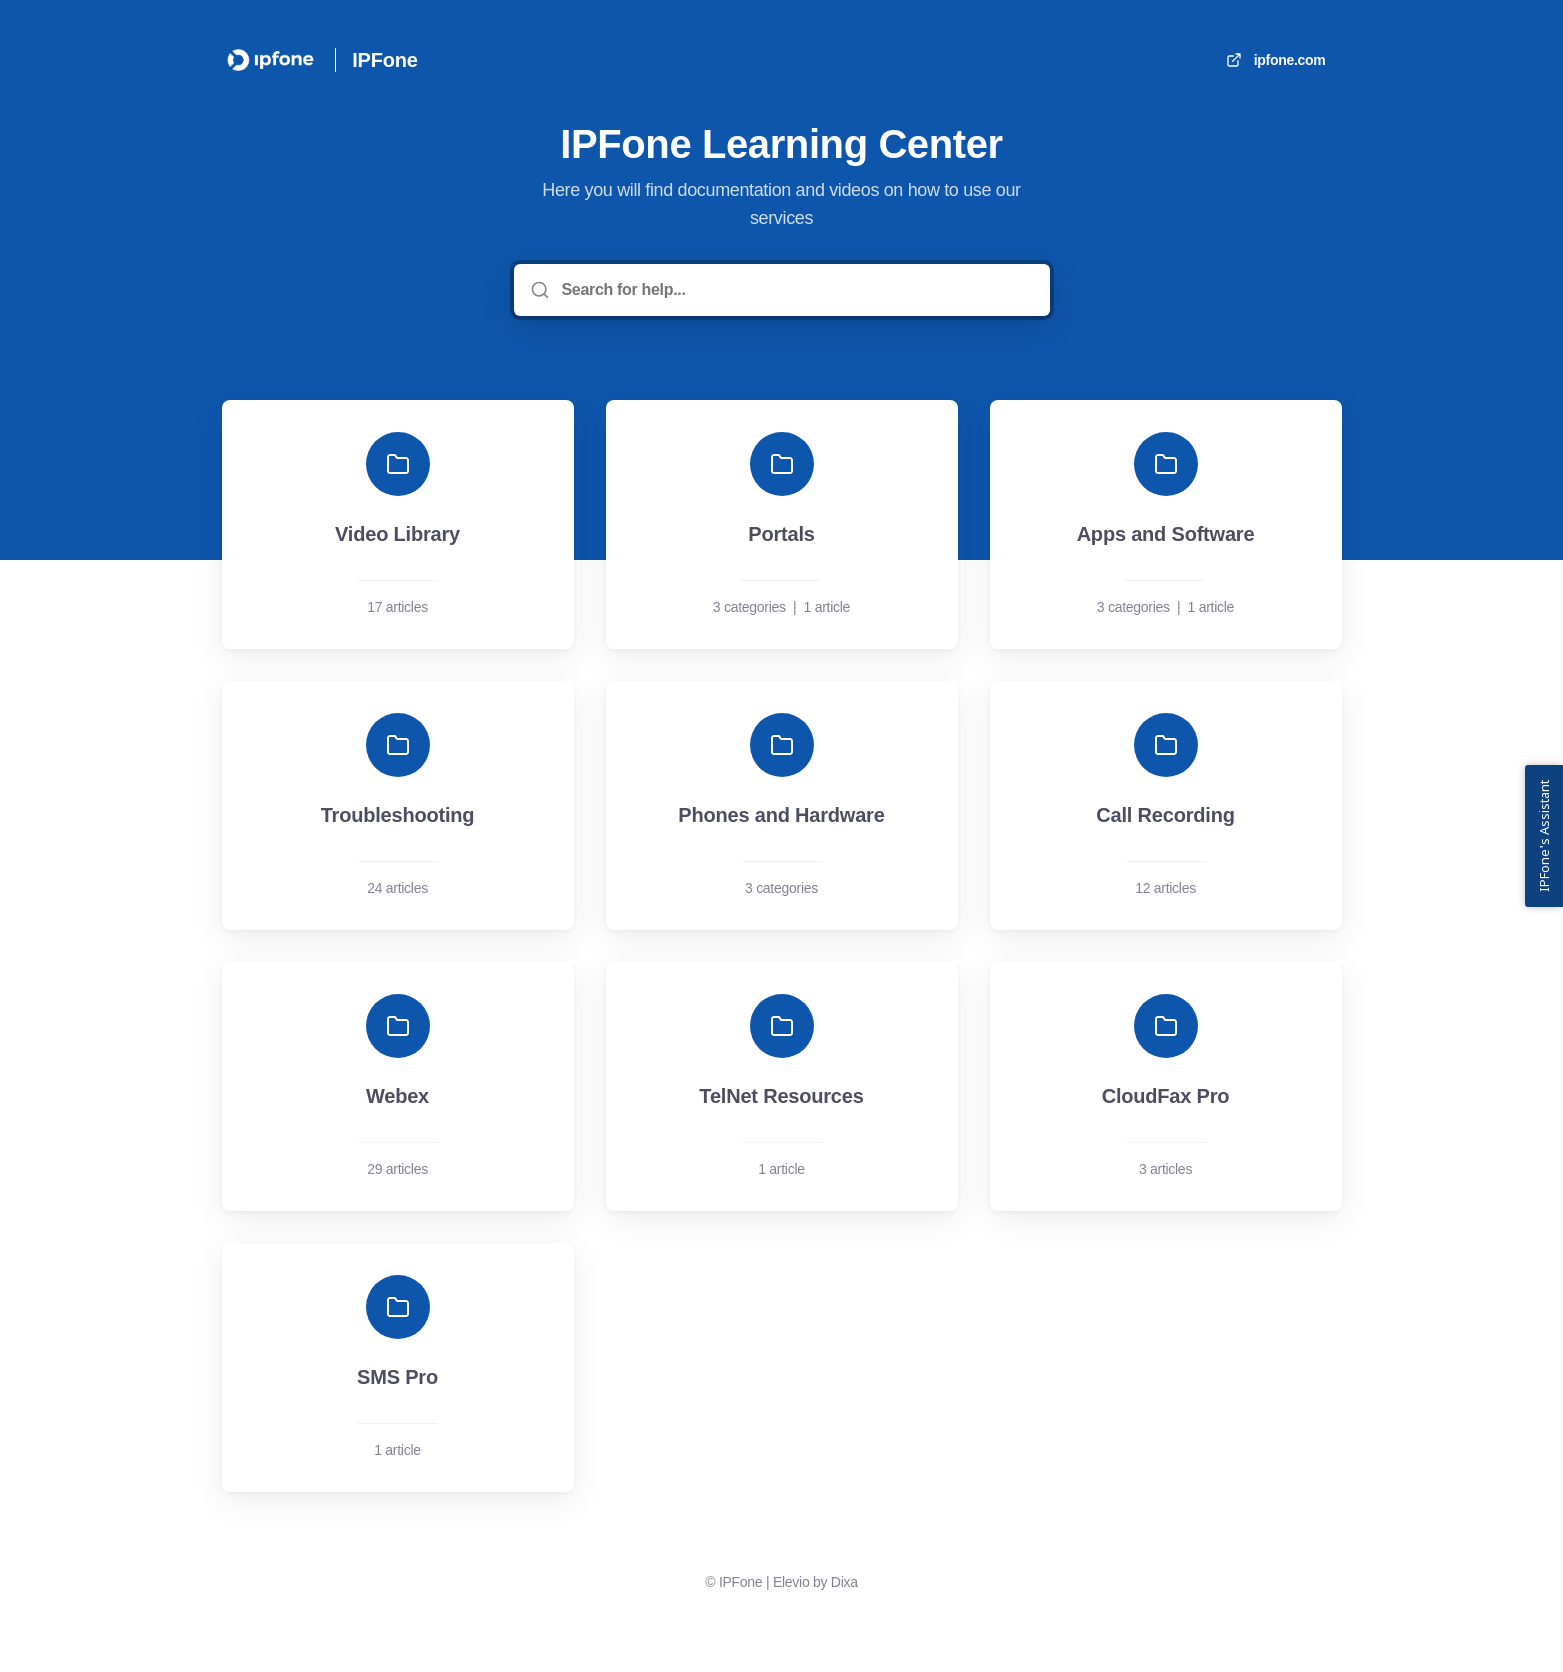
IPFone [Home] (384, 60)
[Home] (271, 60)
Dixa (844, 1582)
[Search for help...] (796, 290)
